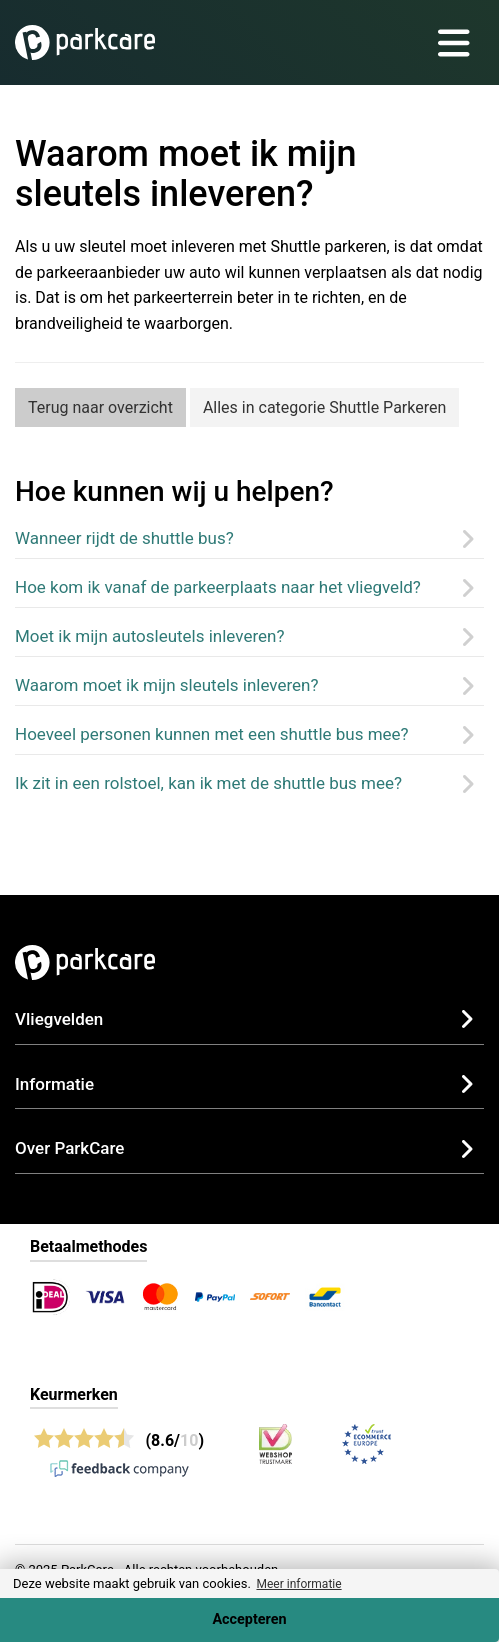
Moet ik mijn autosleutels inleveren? (149, 636)
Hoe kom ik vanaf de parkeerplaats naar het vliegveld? (218, 587)
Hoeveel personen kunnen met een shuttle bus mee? (212, 734)
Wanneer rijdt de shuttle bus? (124, 538)
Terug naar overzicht (100, 407)
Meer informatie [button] (298, 1584)
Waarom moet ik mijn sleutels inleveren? (167, 685)
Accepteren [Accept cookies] (249, 1619)
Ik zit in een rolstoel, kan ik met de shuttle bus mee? (208, 783)
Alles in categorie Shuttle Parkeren (324, 407)
